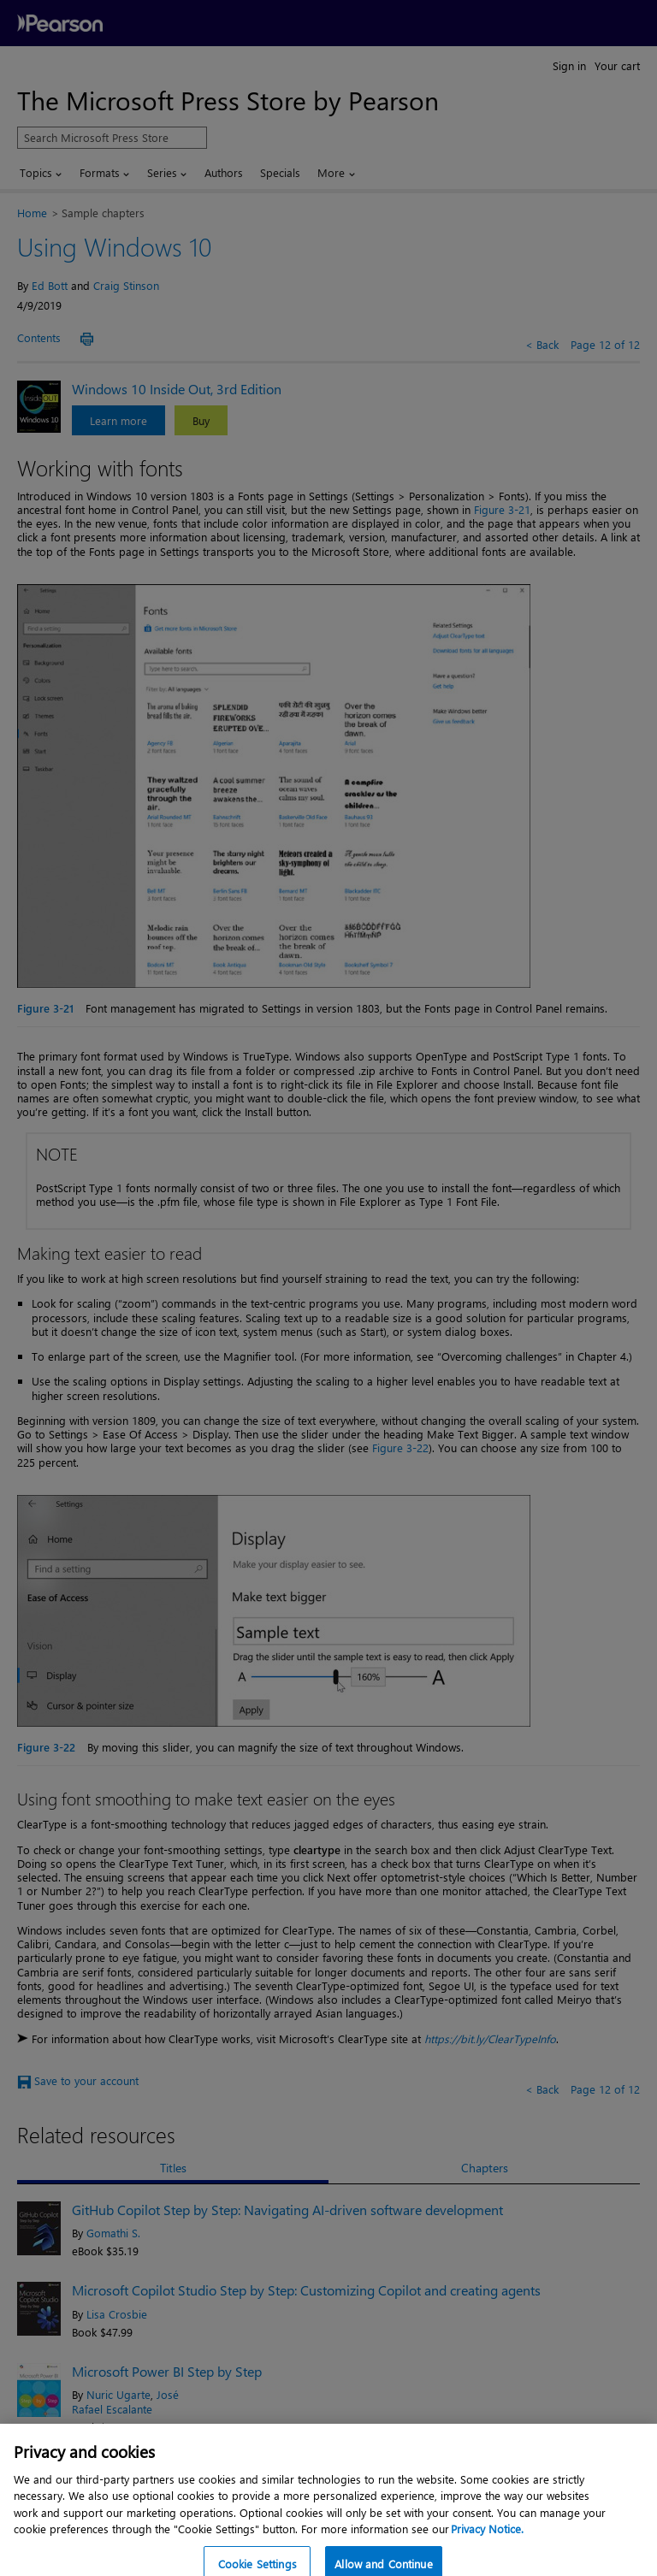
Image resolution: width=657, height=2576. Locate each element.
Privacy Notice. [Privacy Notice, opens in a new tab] (487, 2551)
